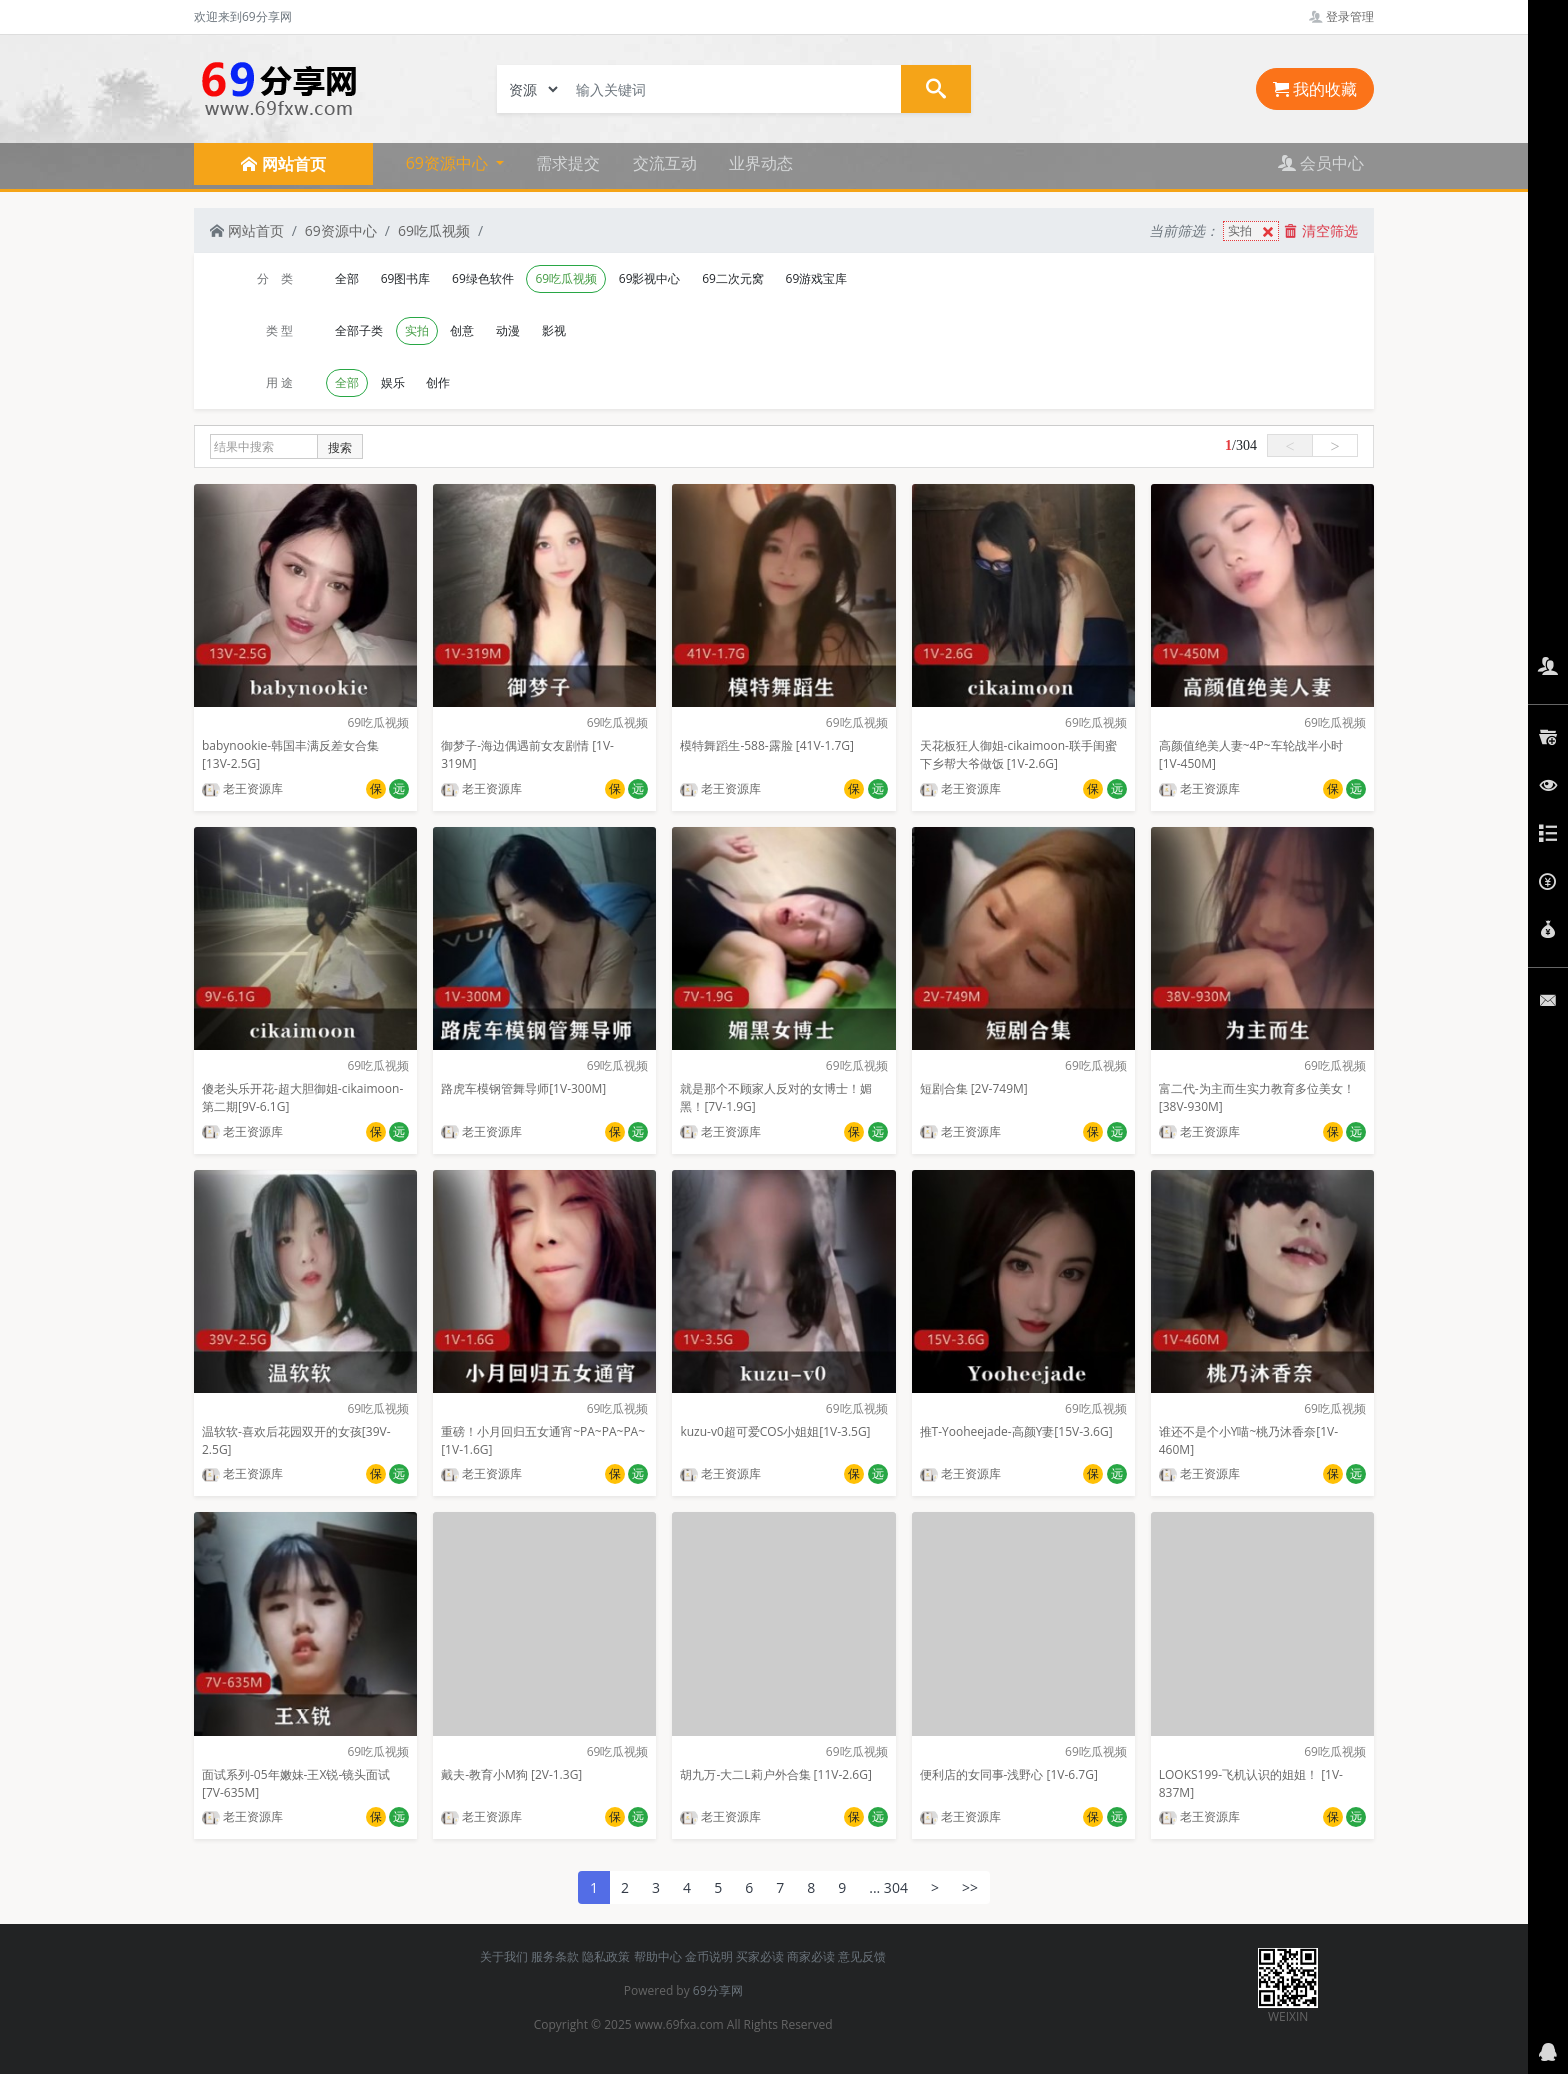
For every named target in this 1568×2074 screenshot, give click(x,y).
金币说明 (709, 1956)
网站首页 (247, 230)
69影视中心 (650, 278)
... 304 (888, 1887)
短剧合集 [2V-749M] (974, 1088)
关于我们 (504, 1956)
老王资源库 (242, 788)
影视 (554, 330)
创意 (462, 330)
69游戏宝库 (817, 278)
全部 (347, 278)
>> (970, 1887)
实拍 (1253, 231)
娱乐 (393, 382)
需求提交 (568, 163)
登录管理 (1341, 16)
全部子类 (359, 330)
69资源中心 (341, 230)
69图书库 (406, 278)
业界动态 (761, 163)
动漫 (508, 330)
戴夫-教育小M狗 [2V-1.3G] (511, 1774)
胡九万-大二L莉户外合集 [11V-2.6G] (775, 1774)
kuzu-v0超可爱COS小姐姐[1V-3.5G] (775, 1431)
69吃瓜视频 (434, 230)
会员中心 (1321, 163)
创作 (438, 382)
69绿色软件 (483, 278)
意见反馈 (862, 1956)
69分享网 (718, 1990)
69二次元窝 (733, 278)
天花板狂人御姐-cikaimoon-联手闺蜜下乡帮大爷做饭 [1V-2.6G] (1018, 754)
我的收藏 (1315, 89)
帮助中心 (658, 1956)
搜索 (340, 447)
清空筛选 (1321, 230)
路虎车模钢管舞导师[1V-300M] (523, 1088)
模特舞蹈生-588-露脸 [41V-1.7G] (767, 745)
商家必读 (811, 1956)
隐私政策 (606, 1956)
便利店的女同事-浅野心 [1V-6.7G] (1009, 1774)
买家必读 (760, 1956)
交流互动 (665, 163)
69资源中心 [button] (449, 163)
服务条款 (555, 1956)
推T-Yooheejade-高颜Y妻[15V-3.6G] (1016, 1431)
